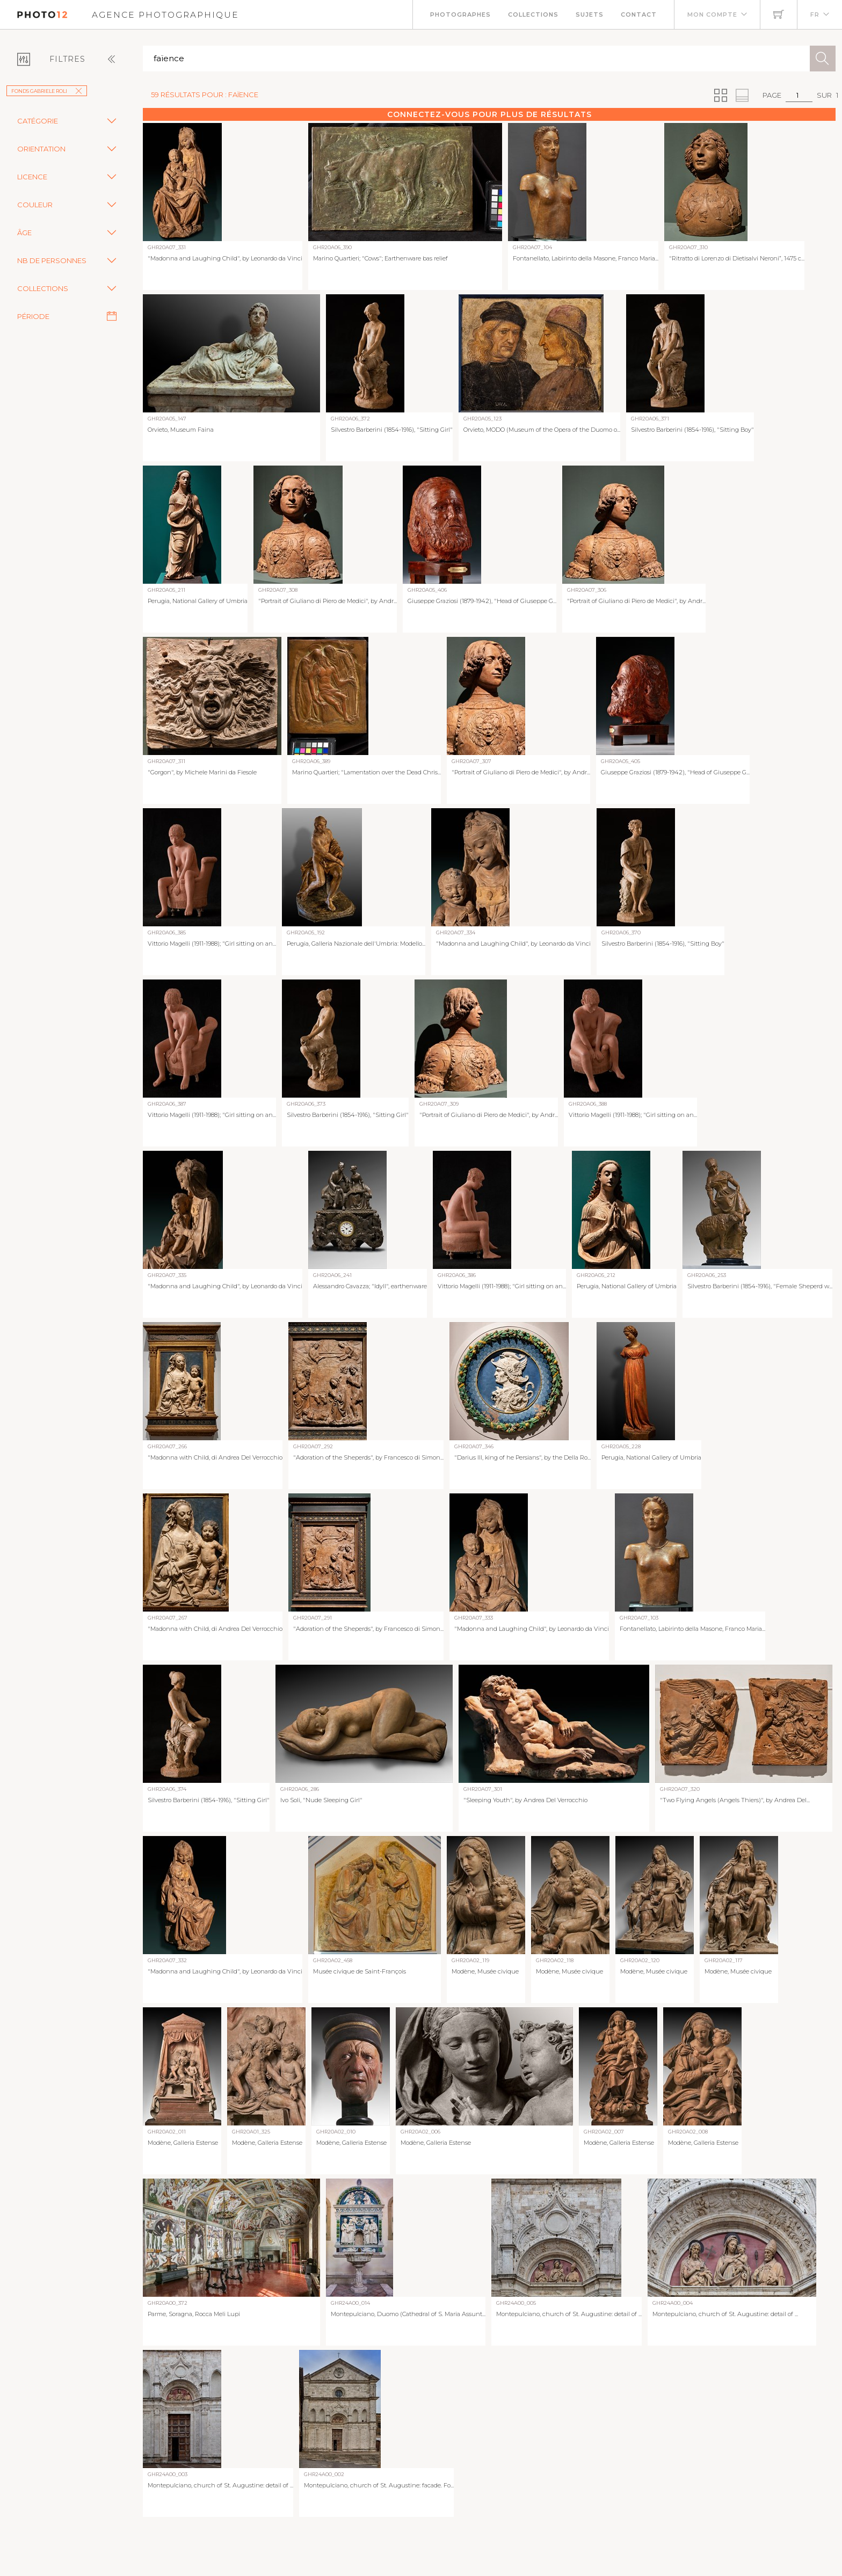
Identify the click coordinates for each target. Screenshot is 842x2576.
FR (814, 14)
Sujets (590, 14)
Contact (639, 14)
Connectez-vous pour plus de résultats (489, 114)
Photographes (460, 14)
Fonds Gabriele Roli (46, 91)
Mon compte (712, 14)
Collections (533, 14)
